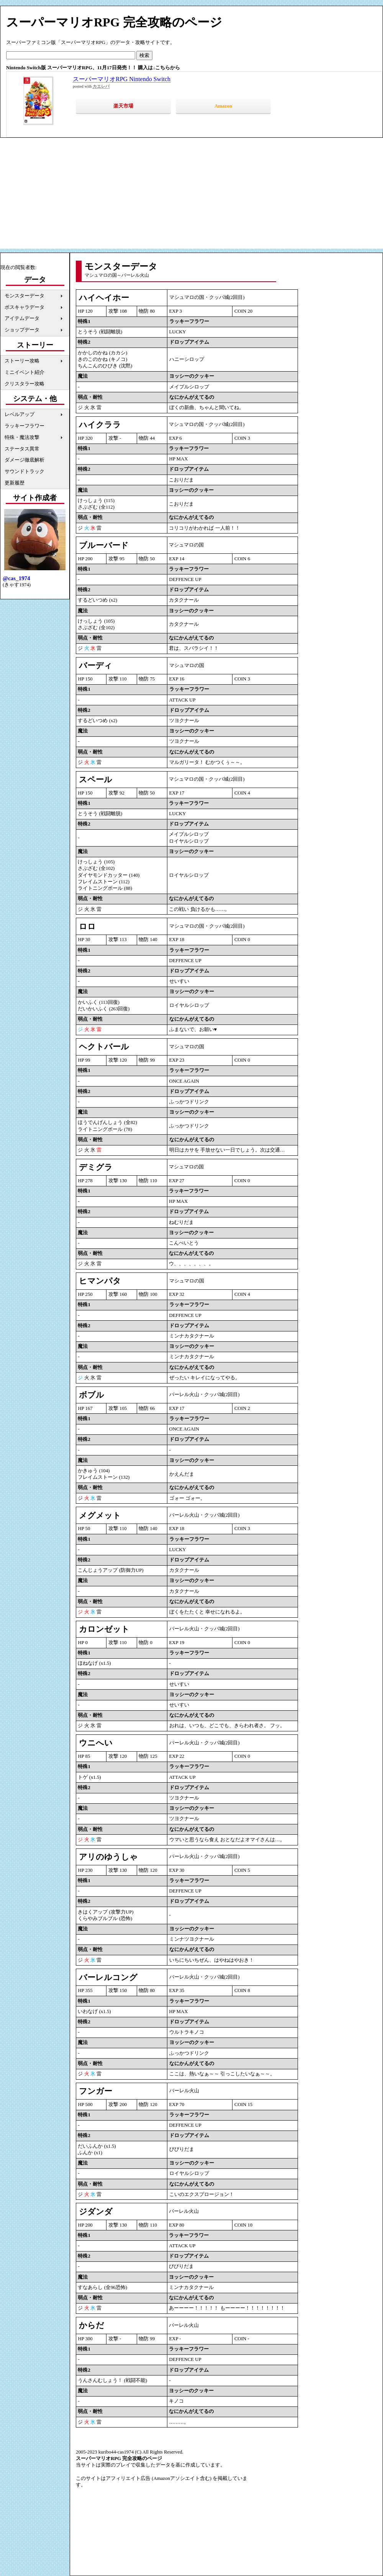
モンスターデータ (24, 296)
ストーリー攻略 (22, 361)
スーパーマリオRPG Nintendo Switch (121, 79)
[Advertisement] (191, 195)
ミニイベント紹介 (24, 372)
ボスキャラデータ (24, 307)
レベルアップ (19, 414)
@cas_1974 (16, 578)
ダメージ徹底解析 (24, 460)
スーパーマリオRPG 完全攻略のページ (114, 22)
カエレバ (101, 86)
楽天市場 (123, 106)
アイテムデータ (22, 318)
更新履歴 (15, 483)
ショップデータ (22, 330)
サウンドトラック (24, 471)
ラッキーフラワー (24, 426)
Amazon (223, 106)
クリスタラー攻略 (24, 384)
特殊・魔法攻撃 (22, 437)
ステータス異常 (22, 449)
